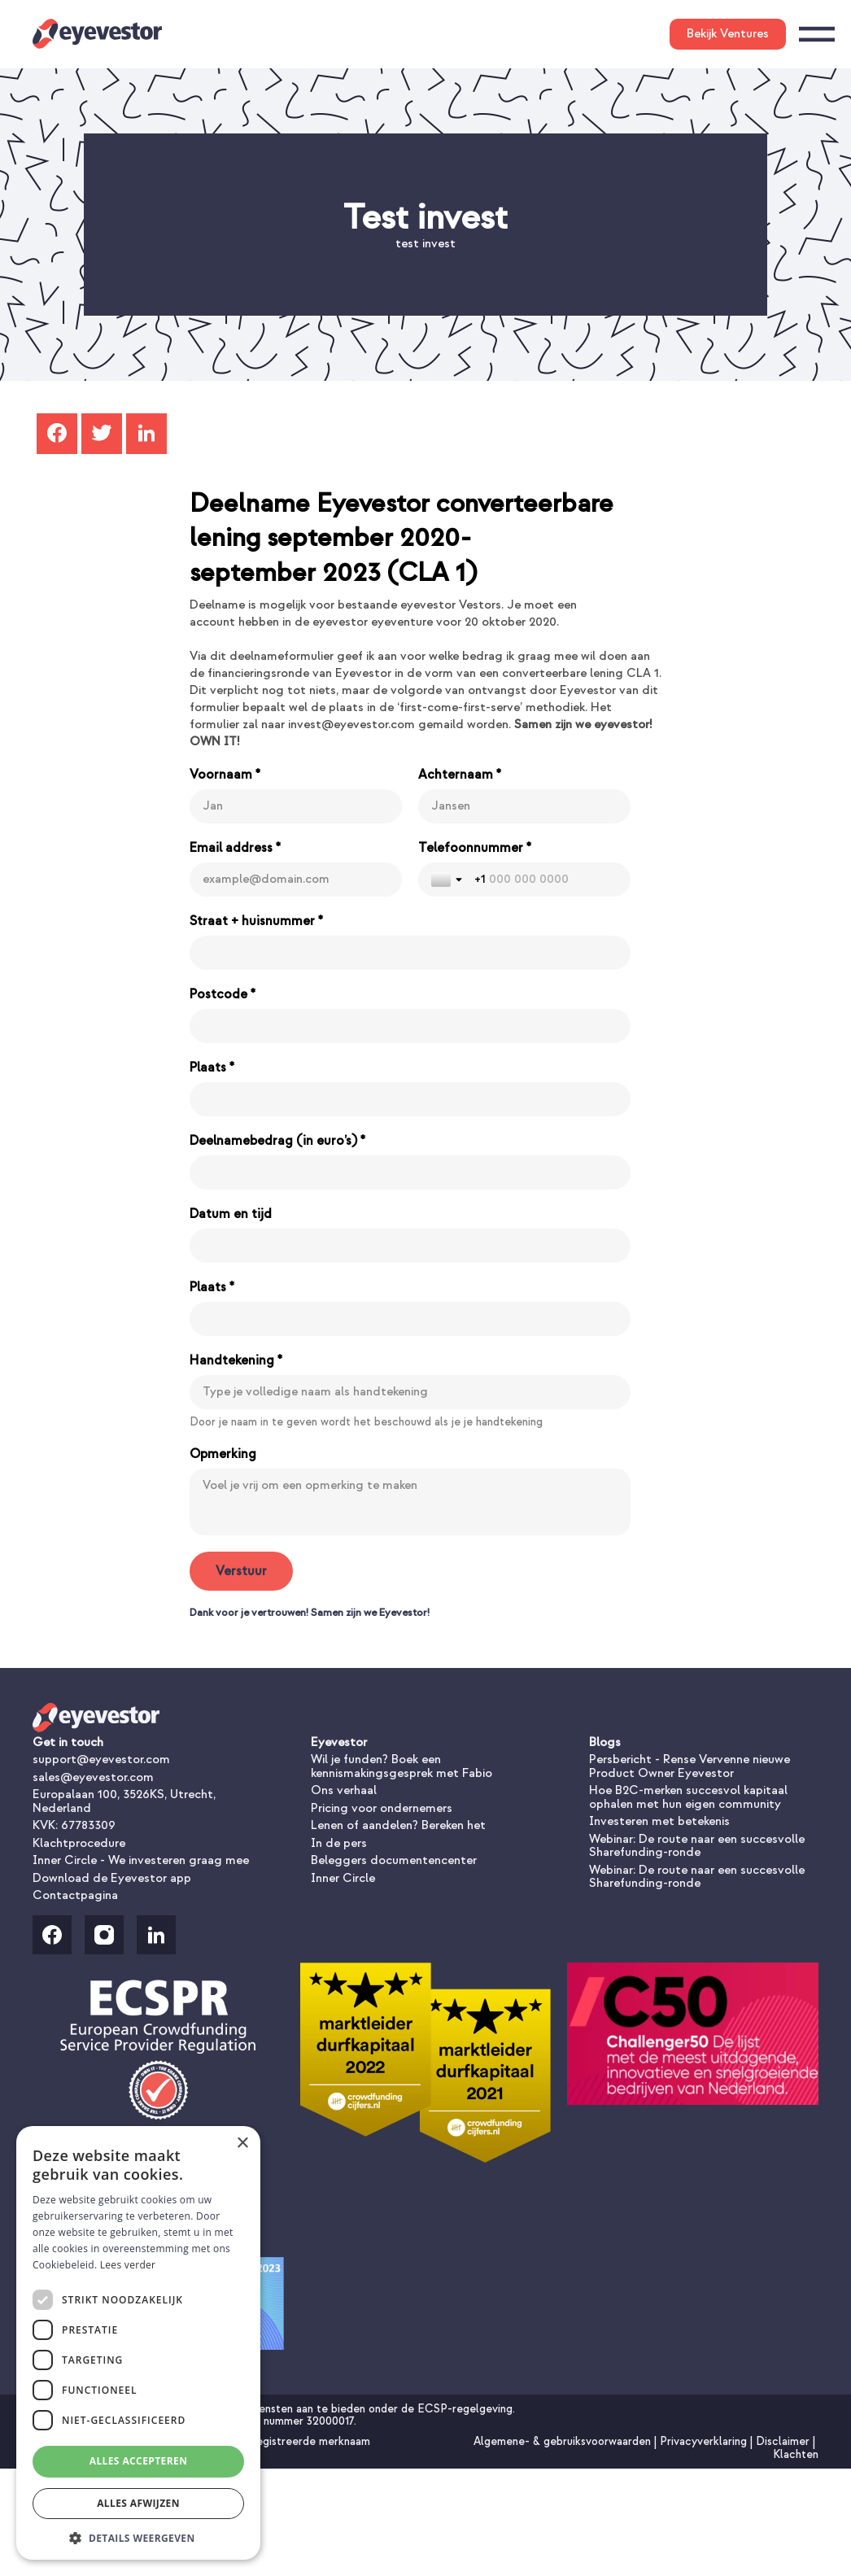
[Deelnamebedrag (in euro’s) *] (410, 1172)
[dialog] (138, 2343)
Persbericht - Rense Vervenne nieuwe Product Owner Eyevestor (689, 1766)
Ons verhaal (344, 1790)
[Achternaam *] (524, 806)
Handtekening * (236, 1360)
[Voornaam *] (296, 806)
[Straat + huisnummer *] (410, 953)
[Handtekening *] (410, 1392)
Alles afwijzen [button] (138, 2503)
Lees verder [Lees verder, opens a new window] (128, 2265)
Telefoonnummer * (474, 848)
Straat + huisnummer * (256, 921)
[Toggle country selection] (448, 879)
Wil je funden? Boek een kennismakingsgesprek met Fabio (401, 1766)
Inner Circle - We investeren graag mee (141, 1860)
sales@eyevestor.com (93, 1777)
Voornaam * (225, 774)
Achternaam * (459, 774)
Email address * (235, 848)
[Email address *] (296, 879)
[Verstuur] (241, 1571)
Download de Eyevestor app (112, 1878)
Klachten (795, 2454)
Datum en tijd (231, 1214)
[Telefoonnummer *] (546, 879)
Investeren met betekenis (659, 1821)
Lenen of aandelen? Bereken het (398, 1825)
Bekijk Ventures (728, 33)
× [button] (242, 2143)
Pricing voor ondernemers (381, 1808)
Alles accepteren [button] (138, 2461)
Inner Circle (343, 1878)
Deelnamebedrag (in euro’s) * (277, 1141)
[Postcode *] (410, 1026)
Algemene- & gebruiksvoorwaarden (564, 2441)
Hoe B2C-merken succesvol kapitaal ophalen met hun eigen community (688, 1797)
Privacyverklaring (705, 2441)
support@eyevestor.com (101, 1759)
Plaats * (212, 1067)
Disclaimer (784, 2441)
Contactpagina (75, 1895)
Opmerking (223, 1454)
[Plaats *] (410, 1099)
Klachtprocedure (79, 1843)
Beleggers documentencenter (394, 1860)
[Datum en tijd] (410, 1246)
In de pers (339, 1843)
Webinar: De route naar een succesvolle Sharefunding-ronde (697, 1846)
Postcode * (222, 994)
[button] (138, 2536)
